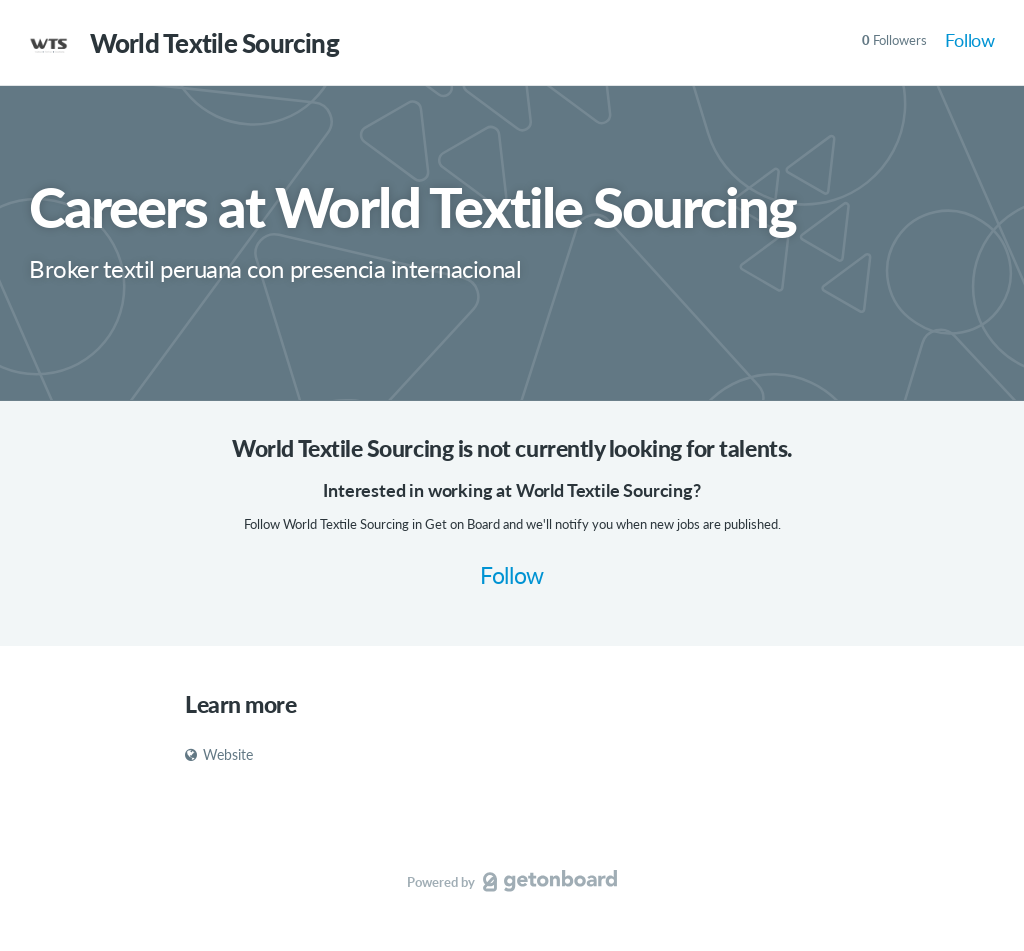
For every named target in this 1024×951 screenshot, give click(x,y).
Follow (970, 40)
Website (219, 754)
